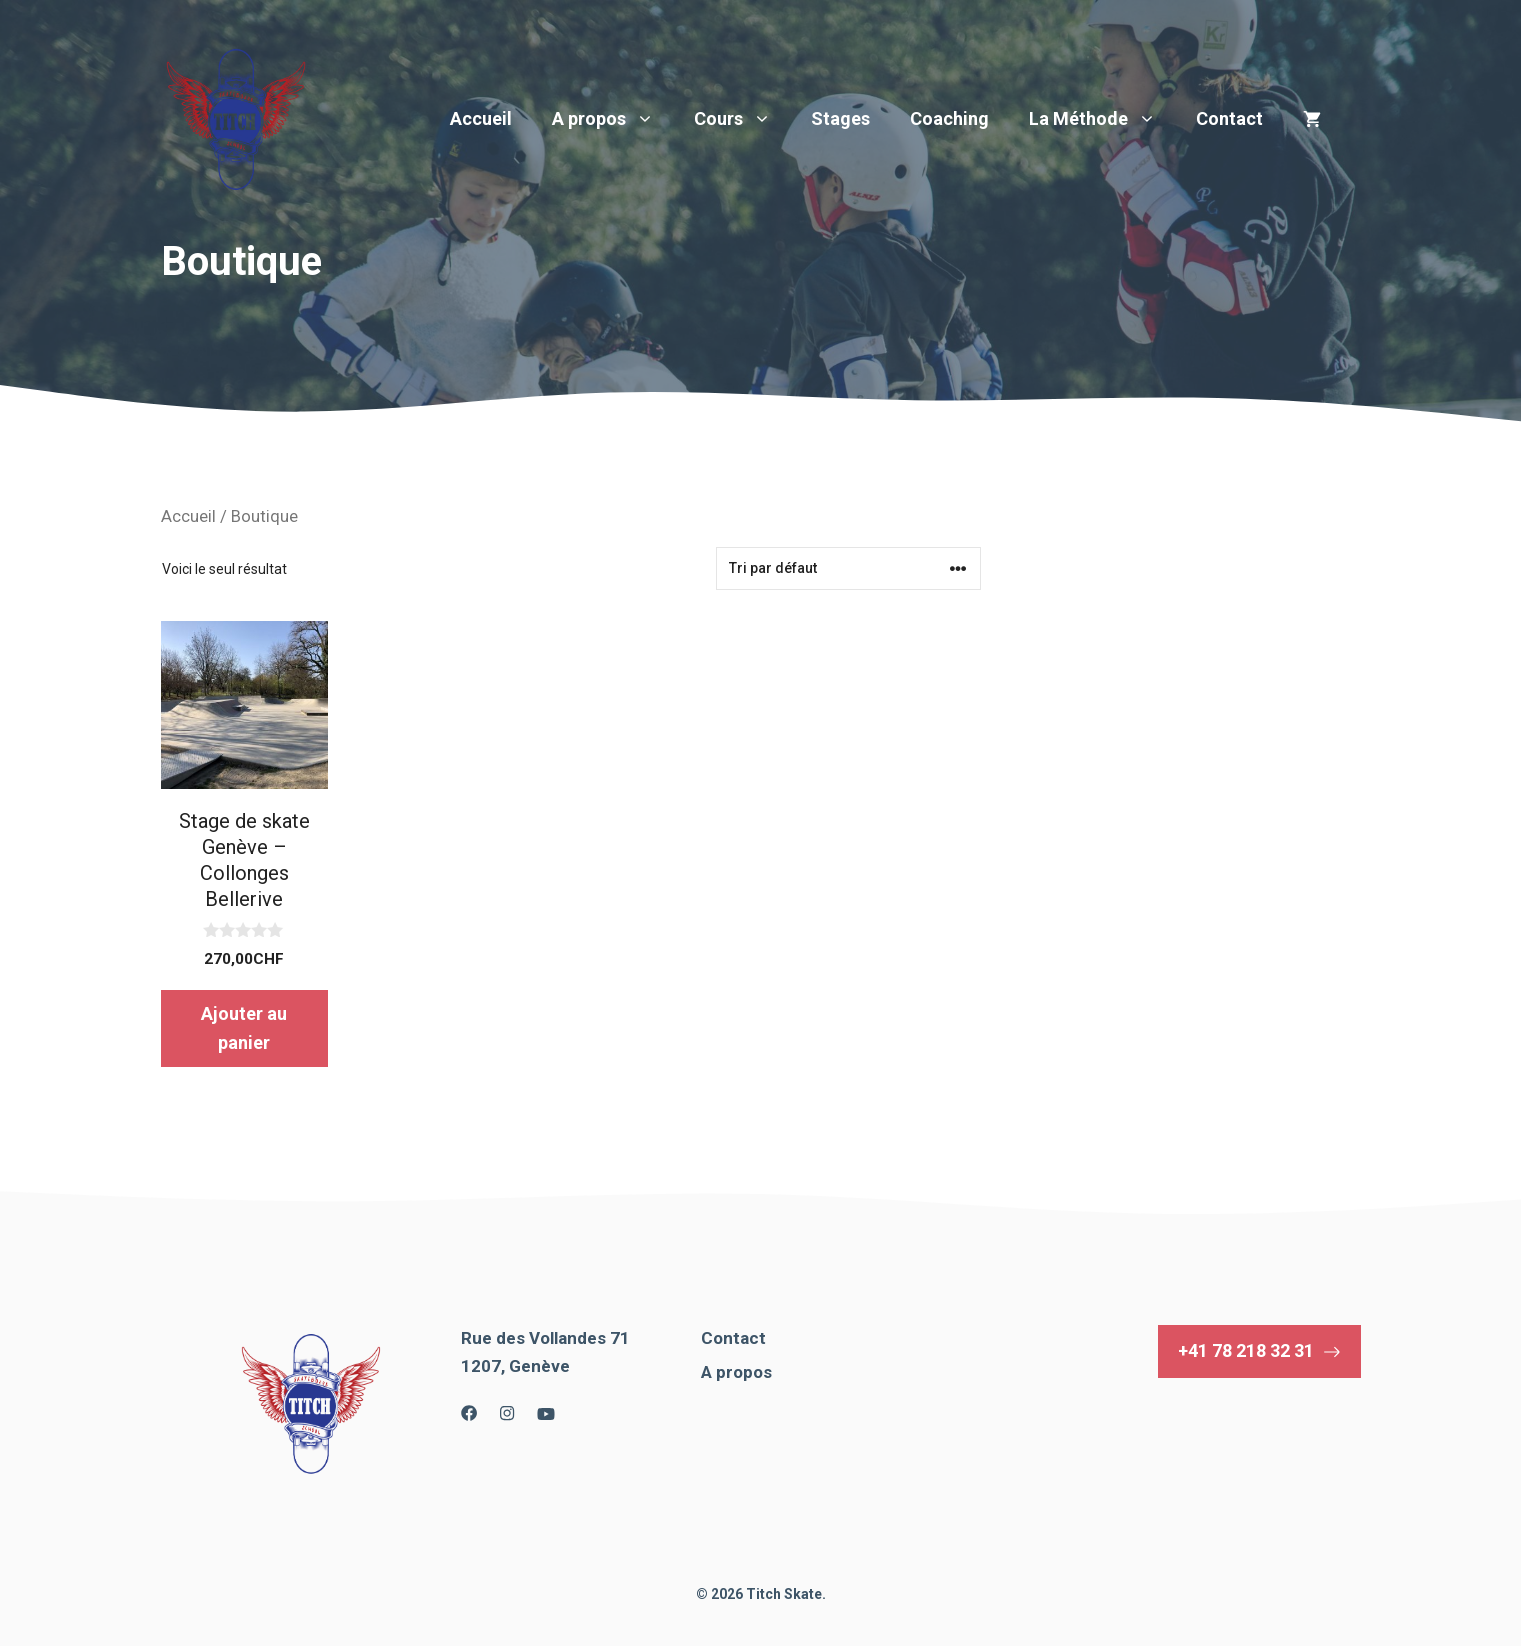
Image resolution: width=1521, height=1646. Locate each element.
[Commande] (848, 568)
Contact (1229, 118)
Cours (742, 119)
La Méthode (1102, 119)
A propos (613, 119)
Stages (840, 118)
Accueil (481, 118)
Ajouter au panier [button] (244, 1028)
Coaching (949, 118)
